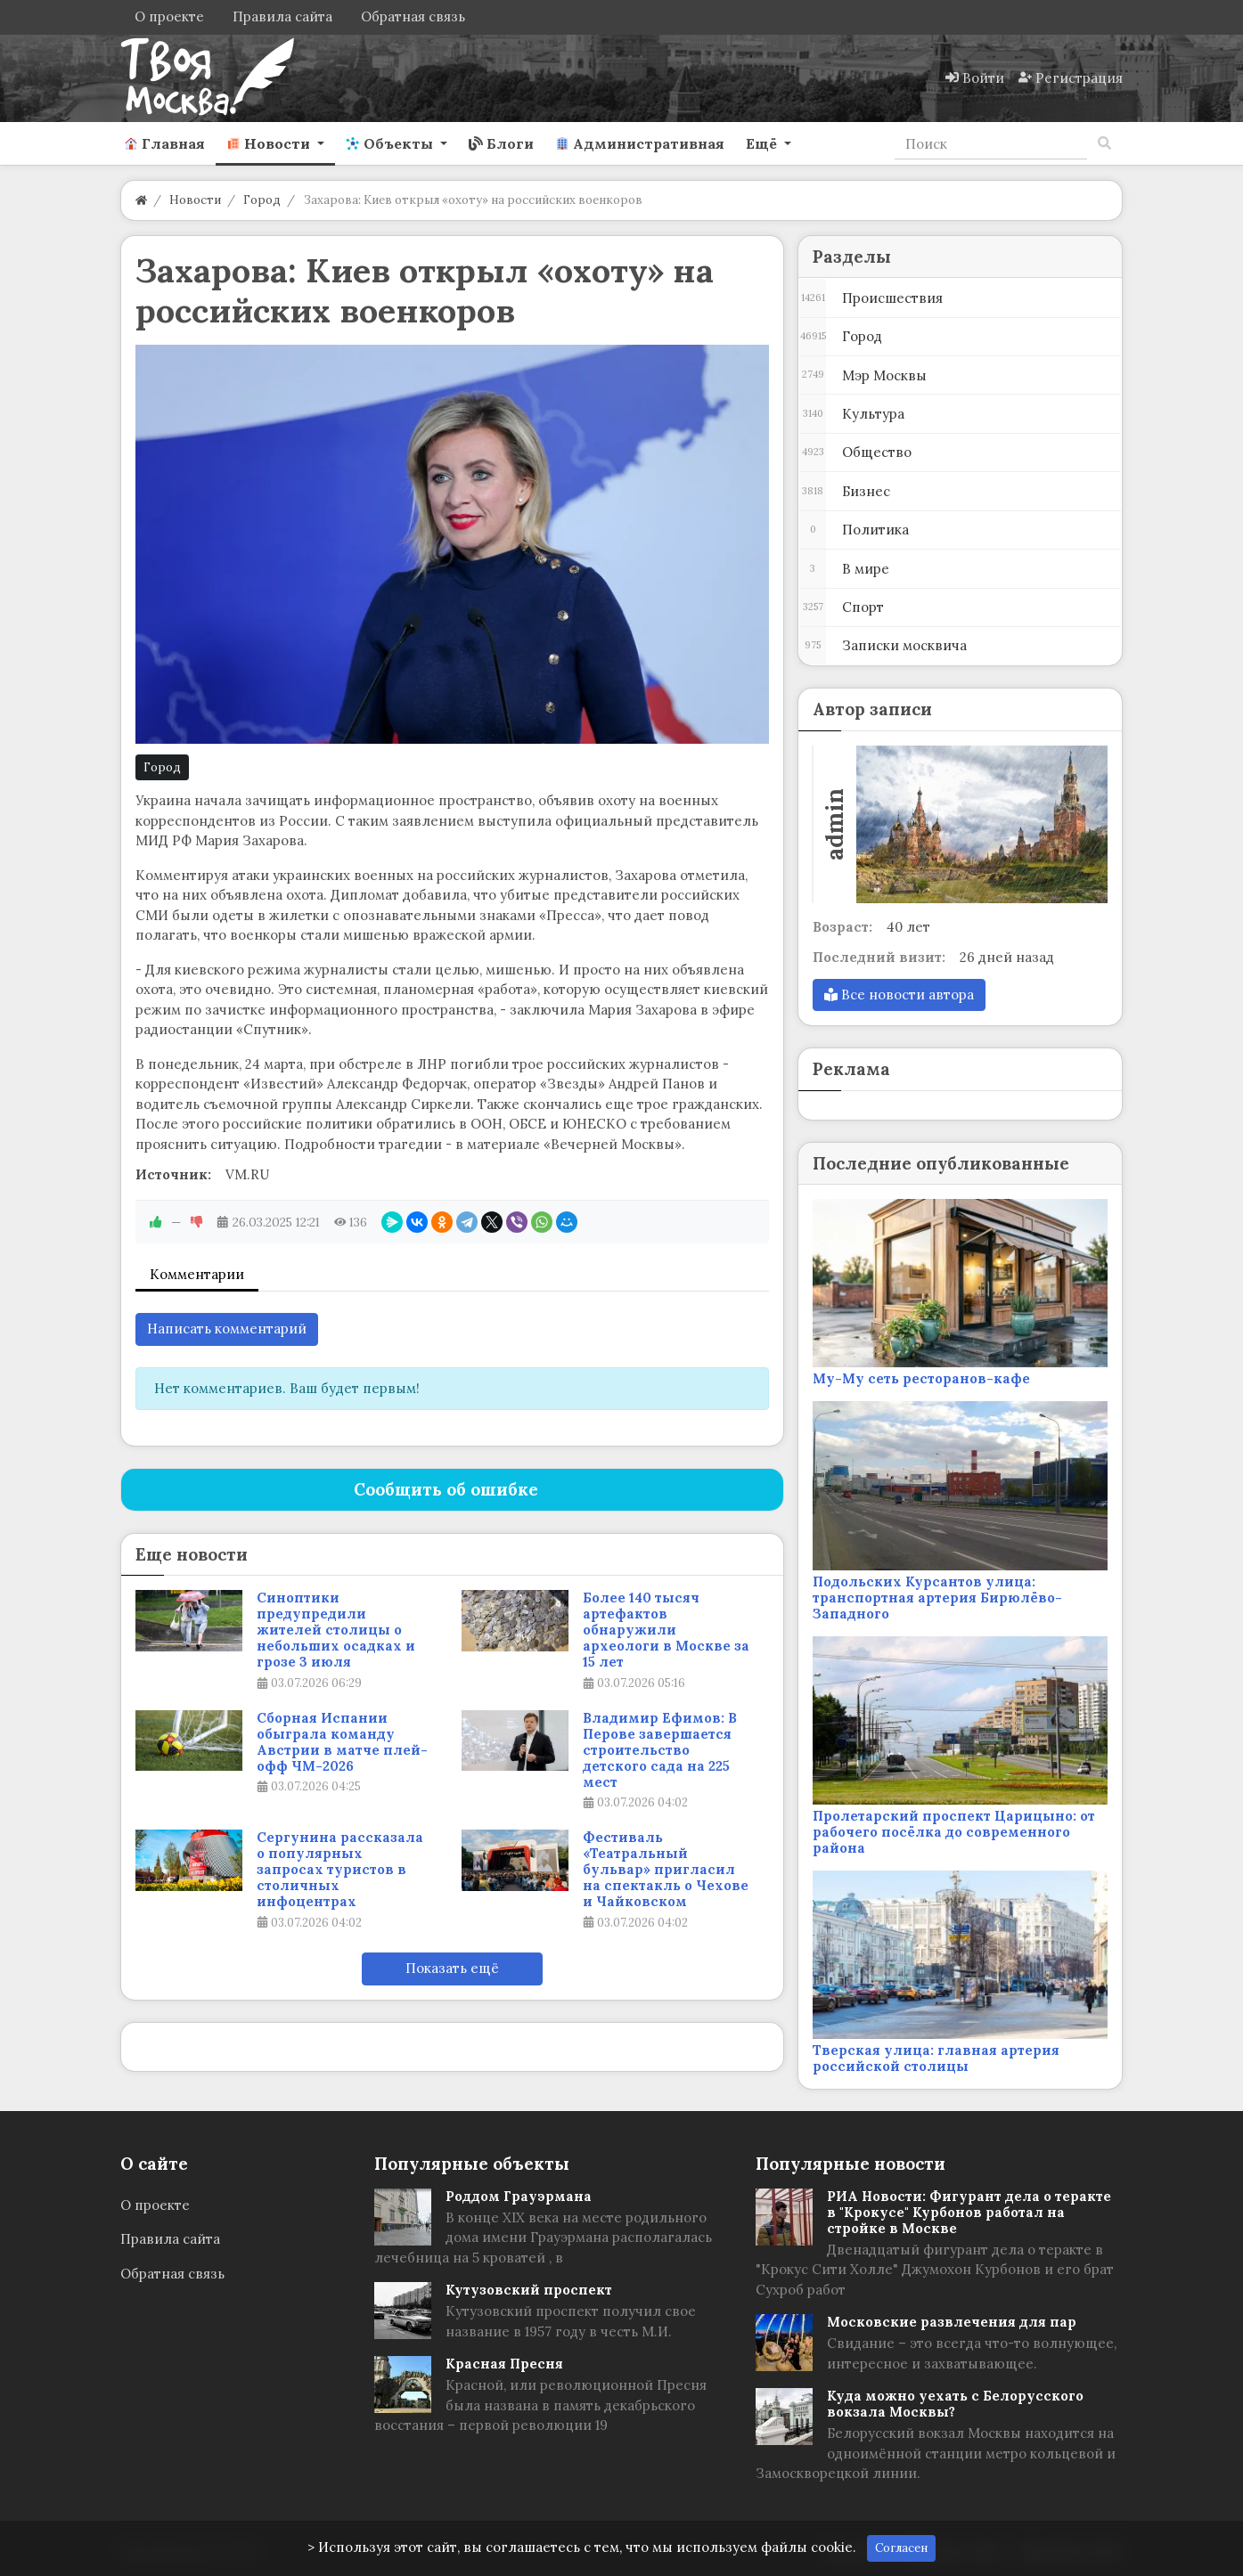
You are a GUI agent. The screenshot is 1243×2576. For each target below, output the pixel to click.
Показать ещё (452, 1968)
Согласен (901, 2548)
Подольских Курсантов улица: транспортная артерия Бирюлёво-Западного (937, 1597)
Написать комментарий (227, 1328)
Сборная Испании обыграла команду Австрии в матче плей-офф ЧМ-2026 (342, 1742)
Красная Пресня (504, 2363)
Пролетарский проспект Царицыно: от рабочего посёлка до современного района (954, 1831)
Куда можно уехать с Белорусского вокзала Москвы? (955, 2403)
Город (162, 767)
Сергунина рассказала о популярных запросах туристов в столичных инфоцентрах (340, 1870)
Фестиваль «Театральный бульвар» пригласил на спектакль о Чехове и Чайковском (665, 1870)
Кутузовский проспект (529, 2289)
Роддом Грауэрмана (519, 2196)
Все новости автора (899, 994)
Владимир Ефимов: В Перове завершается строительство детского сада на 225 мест (660, 1750)
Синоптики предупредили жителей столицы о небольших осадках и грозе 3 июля (336, 1630)
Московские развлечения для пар (951, 2321)
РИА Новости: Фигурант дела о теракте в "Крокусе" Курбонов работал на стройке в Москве (969, 2212)
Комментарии (197, 1274)
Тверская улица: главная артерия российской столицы (936, 2058)
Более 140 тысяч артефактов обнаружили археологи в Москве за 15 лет (666, 1630)
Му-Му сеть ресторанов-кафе (921, 1378)
